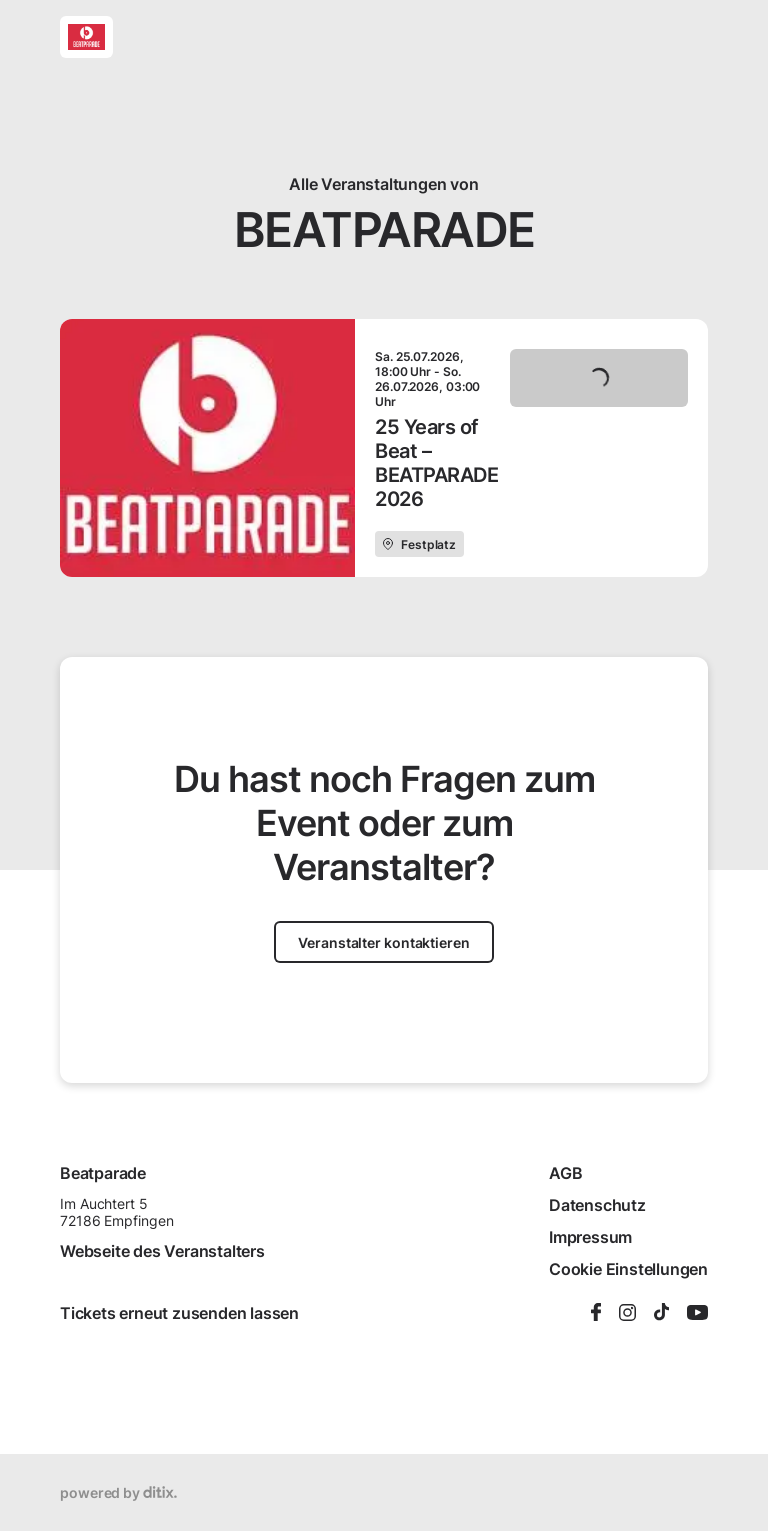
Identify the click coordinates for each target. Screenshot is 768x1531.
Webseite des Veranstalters (162, 1251)
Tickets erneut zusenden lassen (179, 1313)
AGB (565, 1173)
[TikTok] (661, 1313)
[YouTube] (697, 1314)
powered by (118, 1492)
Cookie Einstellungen (628, 1269)
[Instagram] (627, 1314)
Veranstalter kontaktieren (384, 942)
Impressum (590, 1237)
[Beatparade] (86, 37)
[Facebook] (596, 1313)
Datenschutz (597, 1205)
